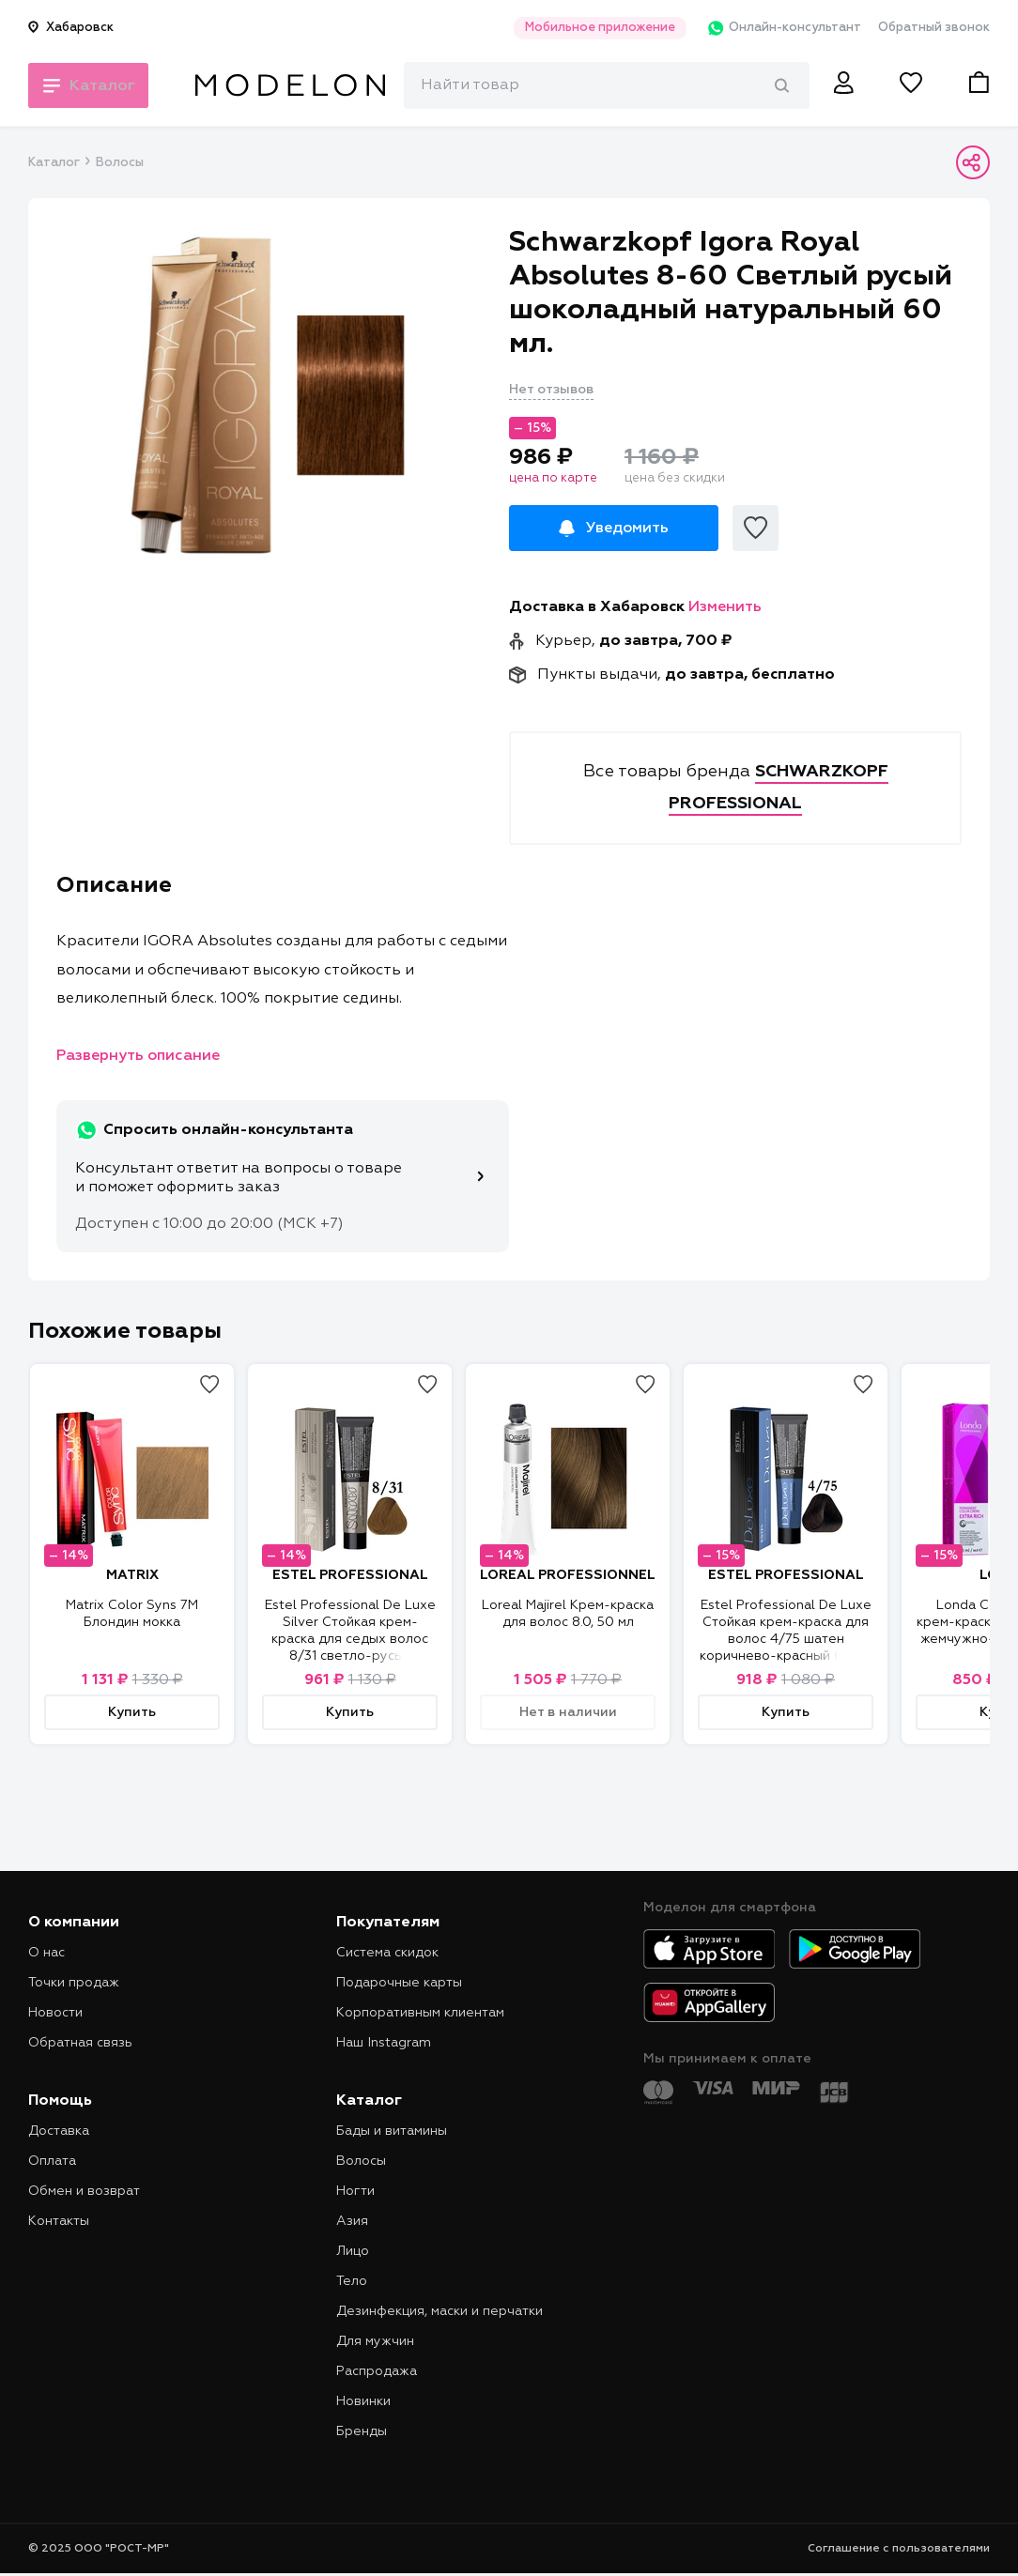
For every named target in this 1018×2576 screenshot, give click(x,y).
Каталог (53, 163)
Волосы (120, 163)
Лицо (352, 2251)
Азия (352, 2221)
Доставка (58, 2131)
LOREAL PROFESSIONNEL (568, 1575)
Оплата (52, 2161)
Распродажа (376, 2371)
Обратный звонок (934, 28)
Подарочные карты (399, 1982)
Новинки (363, 2401)
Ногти (355, 2191)
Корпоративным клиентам (420, 2012)
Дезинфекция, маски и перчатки (439, 2311)
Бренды (361, 2431)
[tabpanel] (268, 395)
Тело (351, 2281)
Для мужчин (375, 2341)
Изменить (725, 607)
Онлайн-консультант (777, 28)
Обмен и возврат (84, 2191)
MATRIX (132, 1575)
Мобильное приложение (590, 28)
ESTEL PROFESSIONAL (350, 1575)
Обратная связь (80, 2042)
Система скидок (387, 1952)
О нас (46, 1952)
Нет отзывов (551, 389)
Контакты (58, 2221)
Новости (55, 2012)
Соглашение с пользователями (899, 2548)
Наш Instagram (383, 2042)
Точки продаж (73, 1982)
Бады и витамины (391, 2131)
